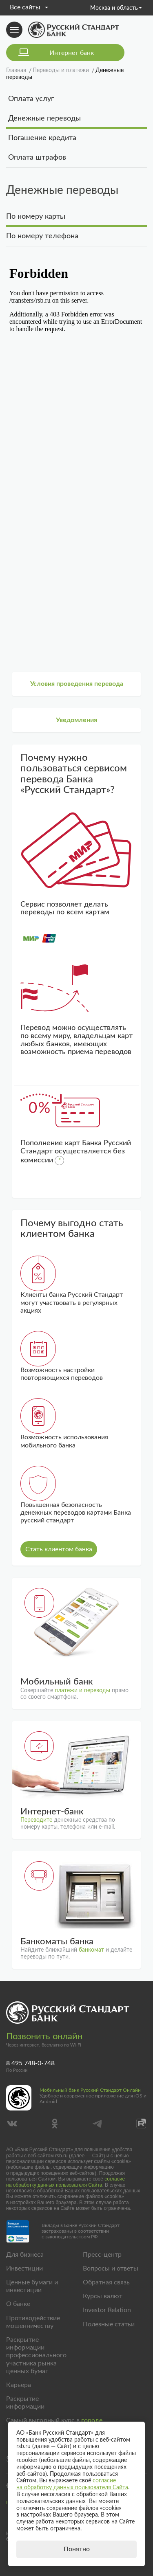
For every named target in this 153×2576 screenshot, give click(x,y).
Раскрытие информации (25, 2403)
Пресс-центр (102, 2254)
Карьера (18, 2385)
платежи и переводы (82, 1690)
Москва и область (116, 8)
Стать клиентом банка (58, 1549)
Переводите (36, 1820)
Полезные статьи (109, 2324)
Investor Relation (107, 2310)
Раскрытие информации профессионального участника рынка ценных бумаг (36, 2355)
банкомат (91, 1950)
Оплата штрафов (37, 157)
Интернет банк (71, 53)
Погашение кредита (42, 138)
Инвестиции (24, 2268)
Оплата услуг (31, 99)
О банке (18, 2304)
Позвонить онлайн (44, 2036)
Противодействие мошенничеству (33, 2322)
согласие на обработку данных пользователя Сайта (65, 2181)
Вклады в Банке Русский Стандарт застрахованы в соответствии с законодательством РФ (81, 2231)
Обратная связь (106, 2282)
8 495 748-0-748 (30, 2063)
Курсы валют (102, 2296)
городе (91, 2420)
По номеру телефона (42, 236)
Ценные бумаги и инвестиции (32, 2286)
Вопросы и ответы (110, 2268)
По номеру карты (35, 216)
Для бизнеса (25, 2254)
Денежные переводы (44, 118)
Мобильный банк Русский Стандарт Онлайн (90, 2090)
